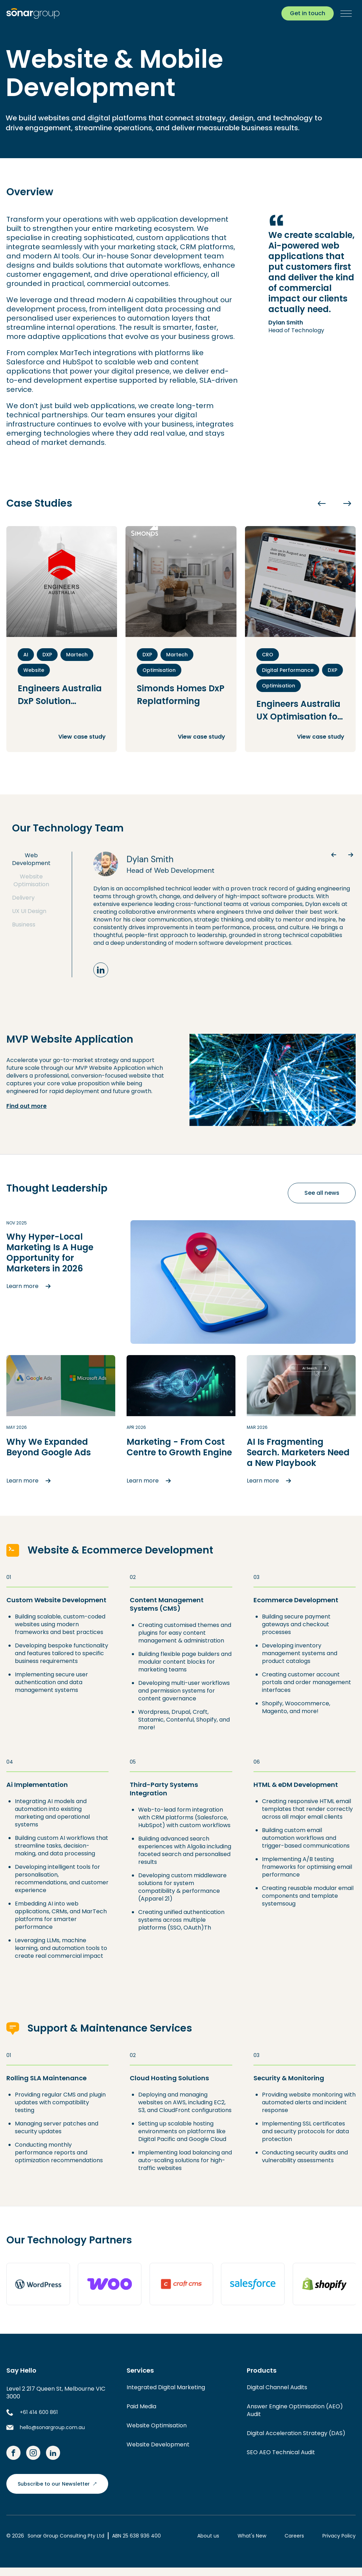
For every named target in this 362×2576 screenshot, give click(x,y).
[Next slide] (347, 503)
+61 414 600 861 (39, 2412)
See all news (321, 1193)
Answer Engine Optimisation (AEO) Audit (295, 2410)
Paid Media (141, 2406)
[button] (345, 13)
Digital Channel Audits (277, 2387)
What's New (252, 2535)
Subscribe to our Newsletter (57, 2483)
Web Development (31, 859)
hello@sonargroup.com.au (52, 2427)
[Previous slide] (321, 503)
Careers (294, 2535)
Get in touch (307, 13)
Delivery (23, 898)
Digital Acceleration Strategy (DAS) (296, 2433)
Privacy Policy (339, 2535)
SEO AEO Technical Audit (281, 2452)
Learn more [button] (30, 1286)
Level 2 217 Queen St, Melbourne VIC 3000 (55, 2393)
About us (208, 2535)
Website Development (158, 2444)
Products (261, 2370)
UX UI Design (29, 911)
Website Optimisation (31, 880)
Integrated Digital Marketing (166, 2387)
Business (23, 925)
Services (140, 2370)
